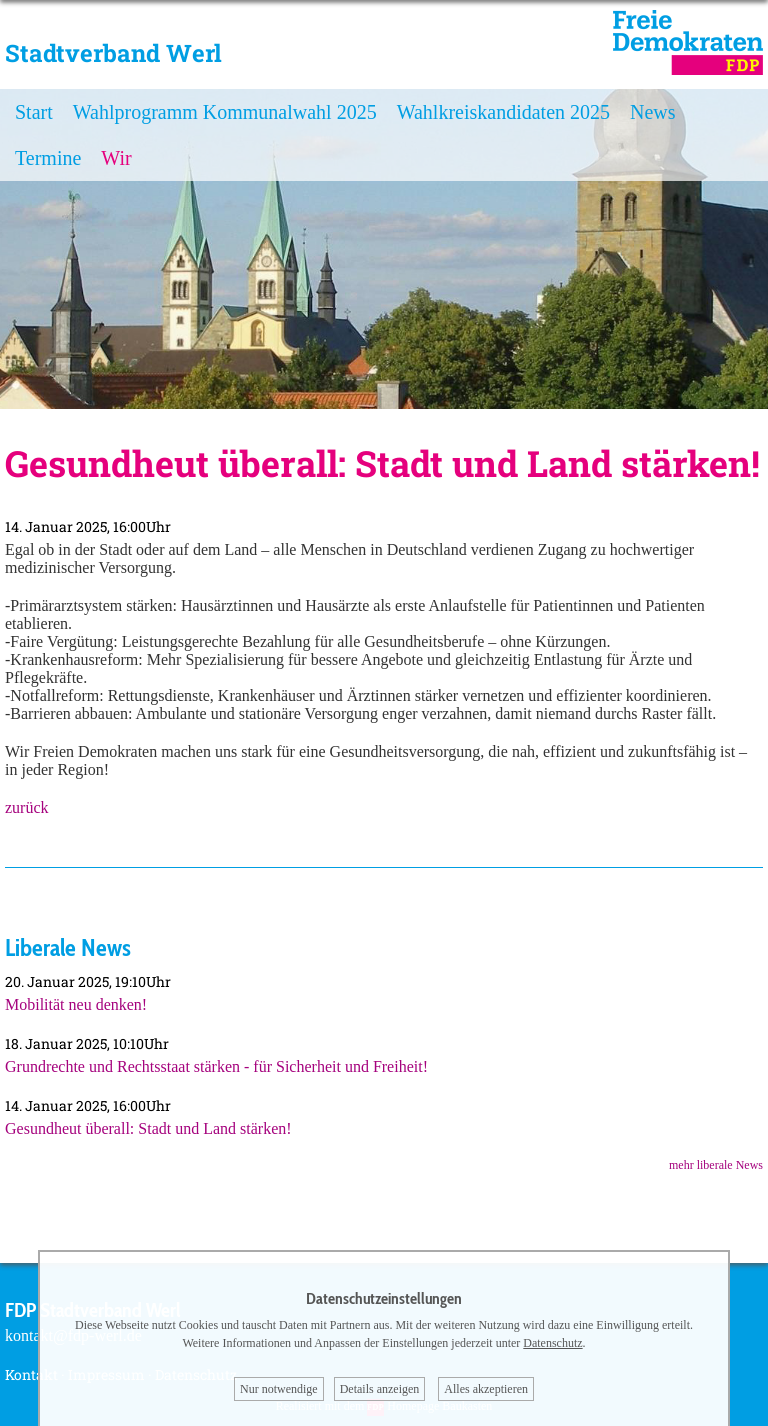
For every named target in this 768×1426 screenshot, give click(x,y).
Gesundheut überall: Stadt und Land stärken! (148, 1128)
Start (34, 112)
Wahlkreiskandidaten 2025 (503, 112)
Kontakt (31, 1374)
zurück (27, 807)
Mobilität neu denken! (76, 1004)
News (653, 112)
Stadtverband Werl (113, 53)
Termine (48, 158)
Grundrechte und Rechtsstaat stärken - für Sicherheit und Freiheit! (216, 1066)
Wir (116, 158)
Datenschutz (552, 1343)
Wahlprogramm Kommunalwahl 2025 (225, 112)
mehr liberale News (716, 1165)
